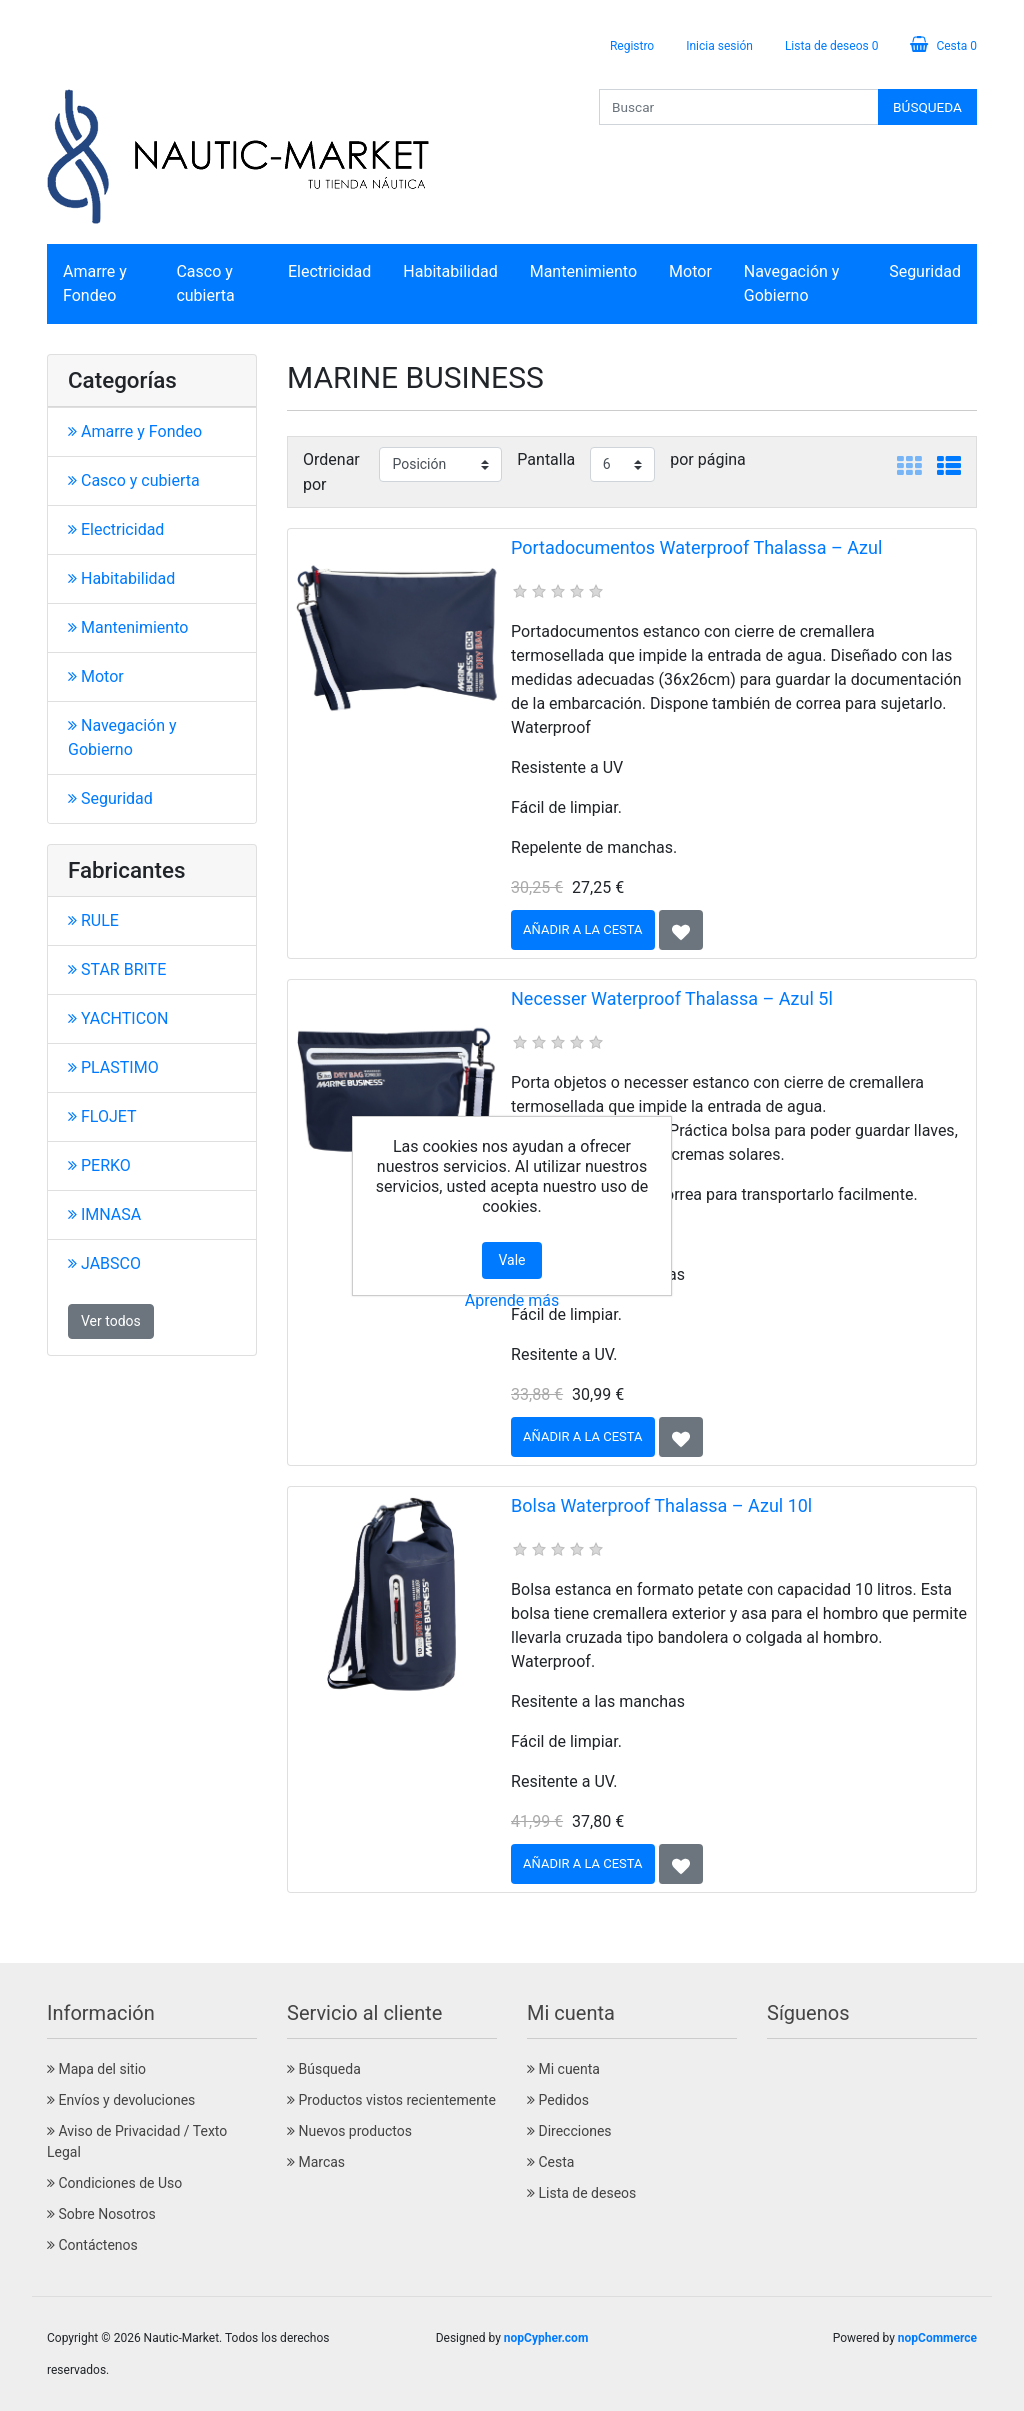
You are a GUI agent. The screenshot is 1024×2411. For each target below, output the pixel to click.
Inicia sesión (719, 46)
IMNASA (104, 1214)
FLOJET (102, 1116)
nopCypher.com (546, 2338)
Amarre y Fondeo (95, 283)
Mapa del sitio (96, 2069)
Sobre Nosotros (101, 2214)
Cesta (550, 2162)
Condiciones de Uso (114, 2183)
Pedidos (558, 2100)
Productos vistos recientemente (391, 2100)
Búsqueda (324, 2069)
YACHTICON (118, 1018)
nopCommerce (937, 2338)
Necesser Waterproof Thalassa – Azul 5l (672, 998)
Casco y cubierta (205, 283)
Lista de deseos (581, 2193)
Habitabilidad (450, 271)
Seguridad (925, 271)
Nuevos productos (349, 2131)
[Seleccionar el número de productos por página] (623, 464)
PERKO (99, 1165)
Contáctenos (92, 2245)
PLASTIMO (113, 1067)
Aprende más (512, 1300)
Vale (511, 1260)
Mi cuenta (563, 2069)
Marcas (316, 2162)
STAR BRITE (117, 969)
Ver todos (111, 1321)
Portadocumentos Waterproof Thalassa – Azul (696, 547)
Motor (690, 271)
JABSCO (104, 1263)
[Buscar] (739, 107)
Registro (632, 46)
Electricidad (329, 271)
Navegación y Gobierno (792, 283)
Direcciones (569, 2131)
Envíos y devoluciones (121, 2100)
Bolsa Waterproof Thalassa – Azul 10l (661, 1505)
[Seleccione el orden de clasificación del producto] (440, 464)
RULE (93, 920)
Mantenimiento (583, 271)
